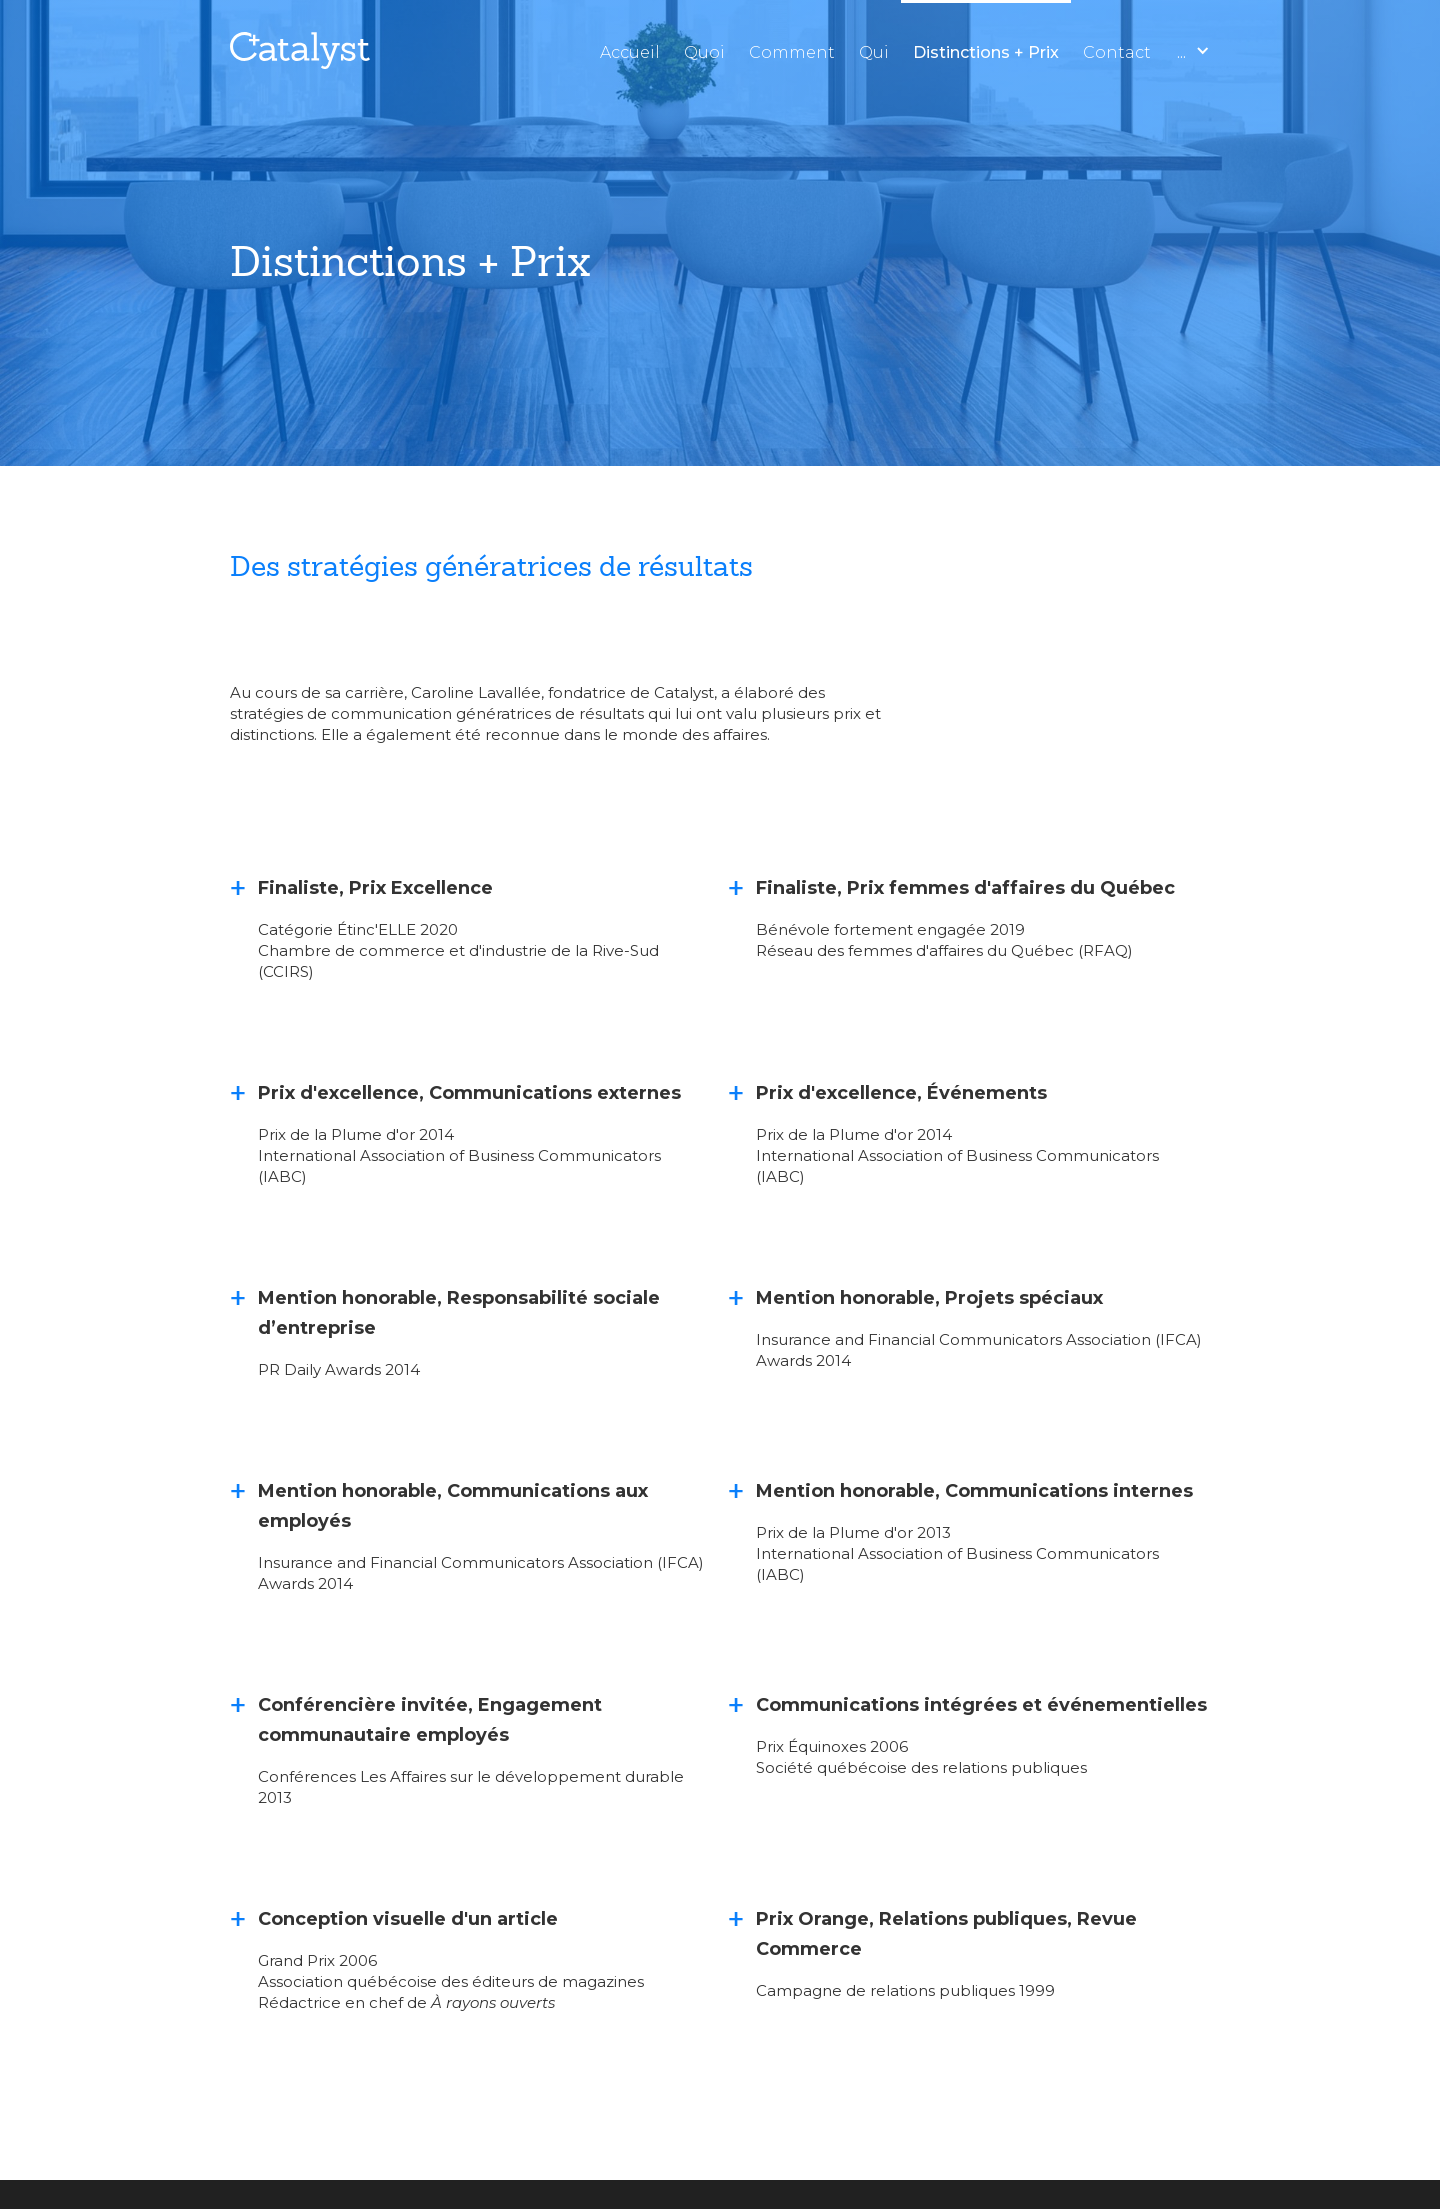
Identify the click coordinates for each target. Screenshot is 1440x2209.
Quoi (704, 52)
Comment (792, 52)
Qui (874, 52)
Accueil (630, 52)
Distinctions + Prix (986, 52)
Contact (1117, 52)
